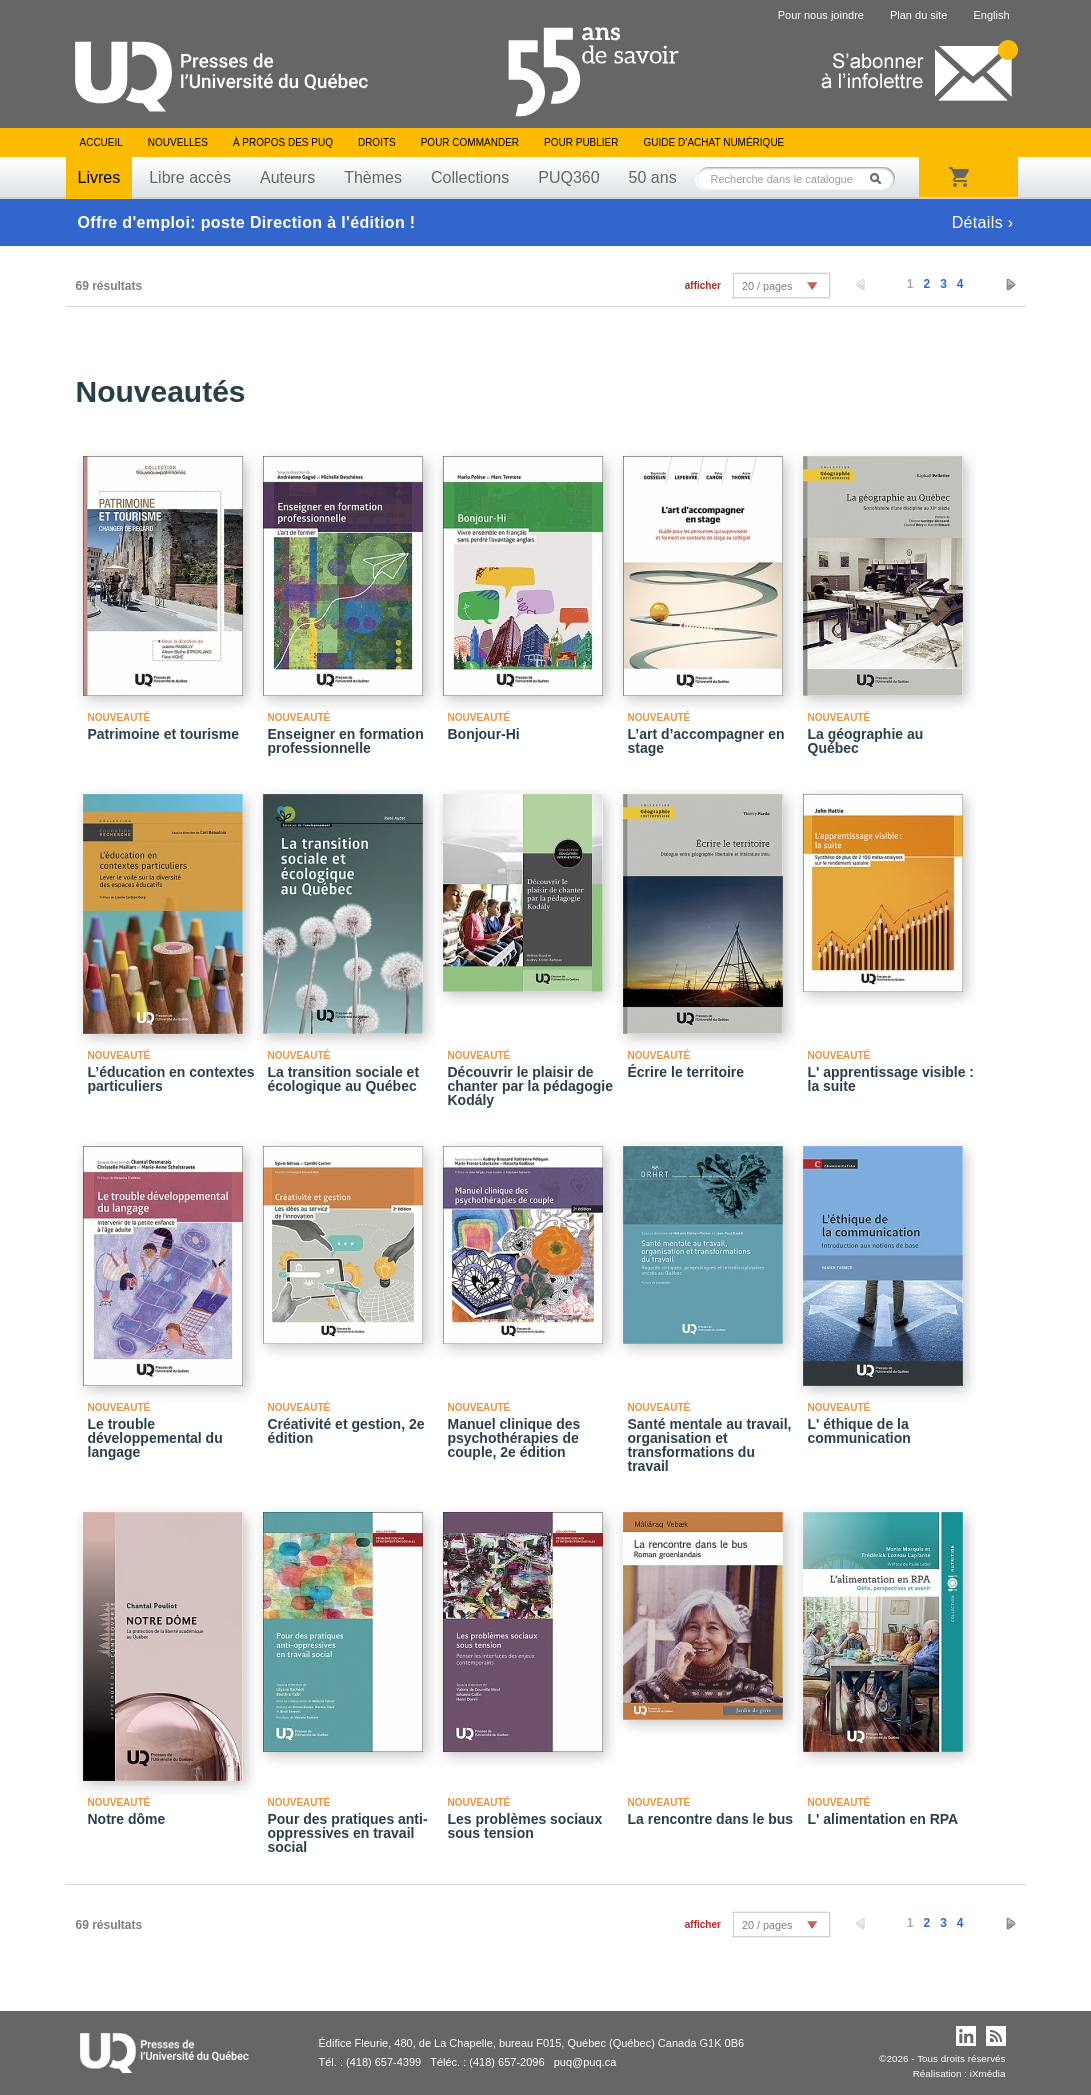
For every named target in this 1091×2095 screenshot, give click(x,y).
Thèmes (373, 177)
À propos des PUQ (283, 142)
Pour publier (581, 142)
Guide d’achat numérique (714, 142)
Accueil (101, 142)
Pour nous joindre (821, 15)
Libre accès (190, 177)
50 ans (653, 177)
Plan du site (918, 15)
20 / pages (767, 286)
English (991, 15)
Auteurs (287, 177)
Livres (99, 177)
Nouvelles (178, 142)
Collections (470, 177)
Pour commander (470, 142)
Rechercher (881, 178)
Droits (377, 142)
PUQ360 (568, 177)
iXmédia (988, 2073)
